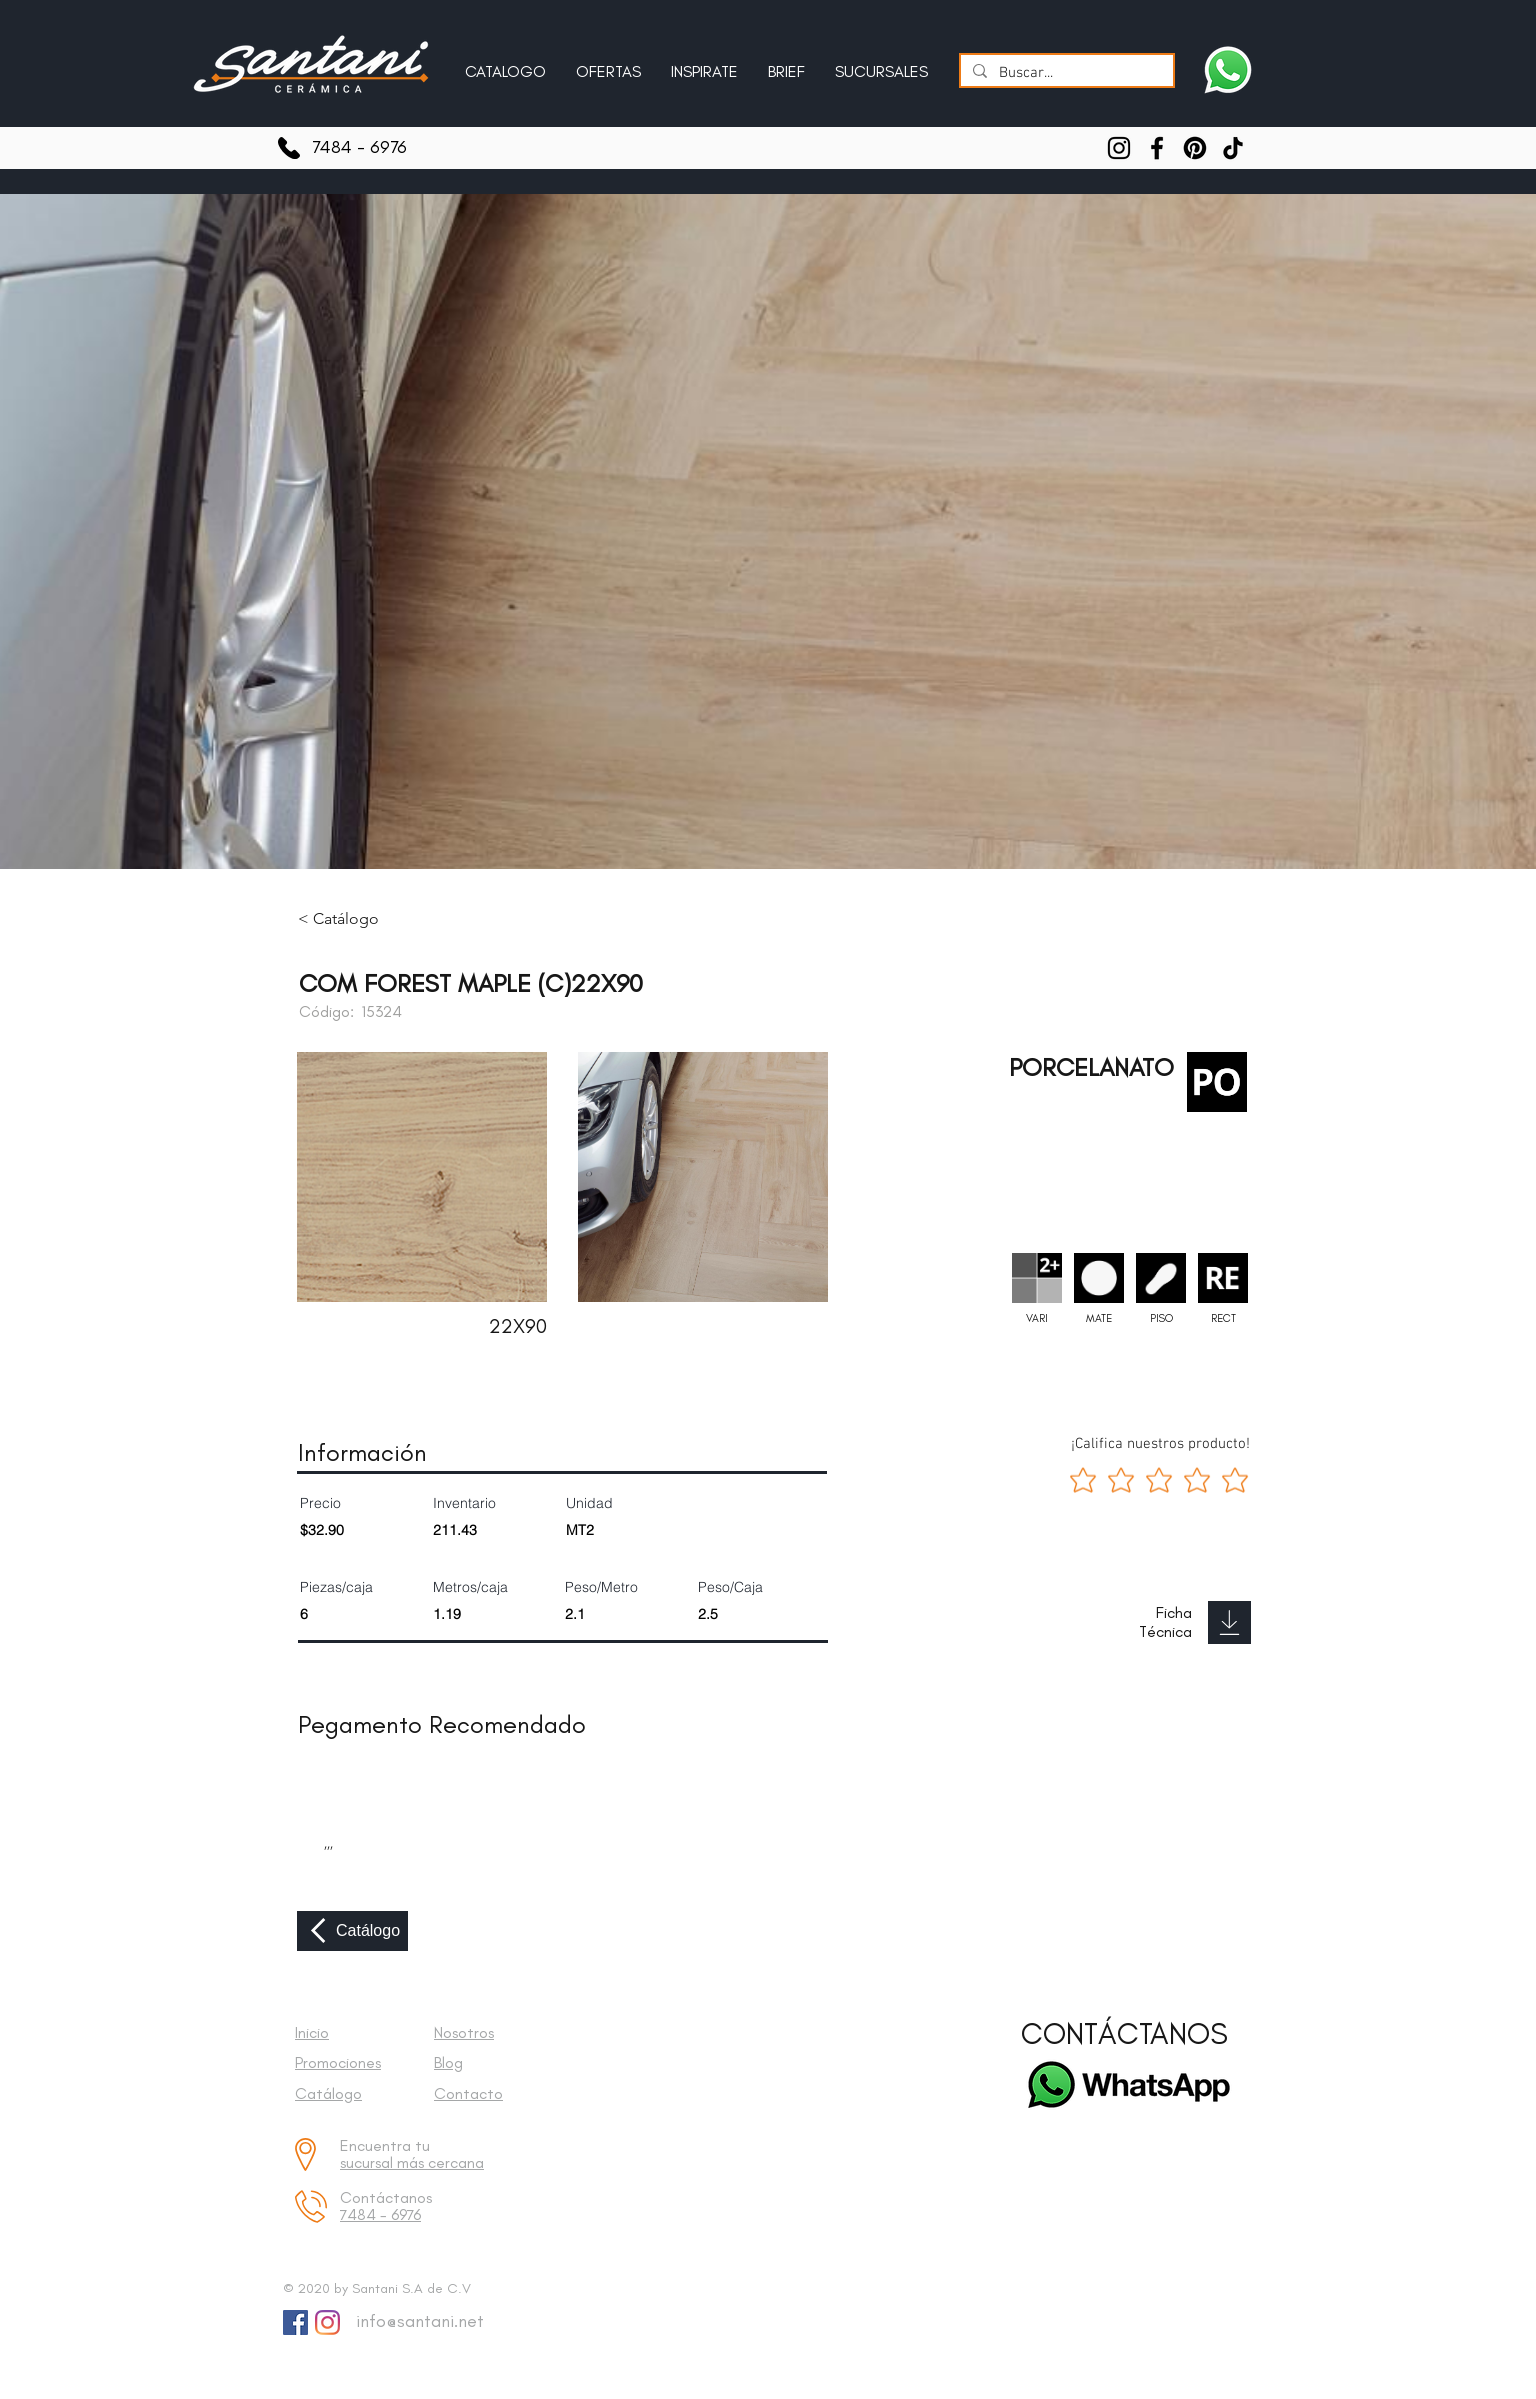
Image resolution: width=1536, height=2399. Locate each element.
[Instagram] (1119, 148)
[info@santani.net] (415, 2322)
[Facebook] (1157, 148)
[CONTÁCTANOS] (1124, 2034)
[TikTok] (1233, 148)
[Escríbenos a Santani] (1228, 70)
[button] (704, 63)
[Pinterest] (1195, 148)
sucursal (368, 2162)
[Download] (1229, 1622)
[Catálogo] (352, 1931)
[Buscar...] (1065, 73)
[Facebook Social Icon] (295, 2322)
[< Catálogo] (353, 919)
